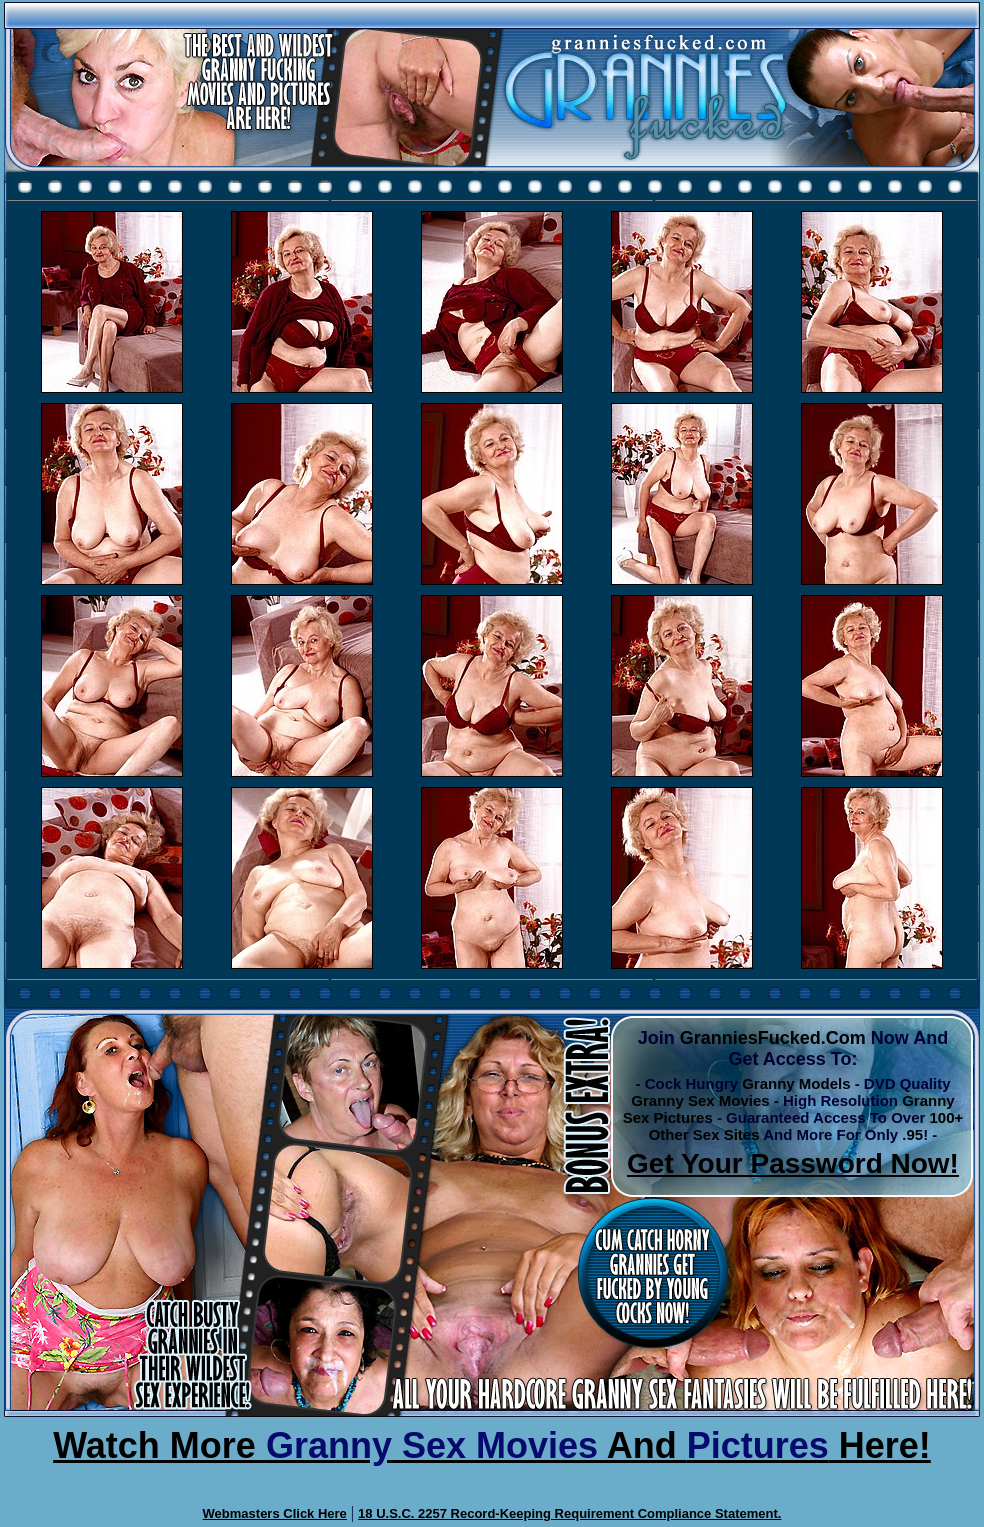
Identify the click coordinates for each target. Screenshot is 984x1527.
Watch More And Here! (492, 1445)
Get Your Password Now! (793, 1163)
